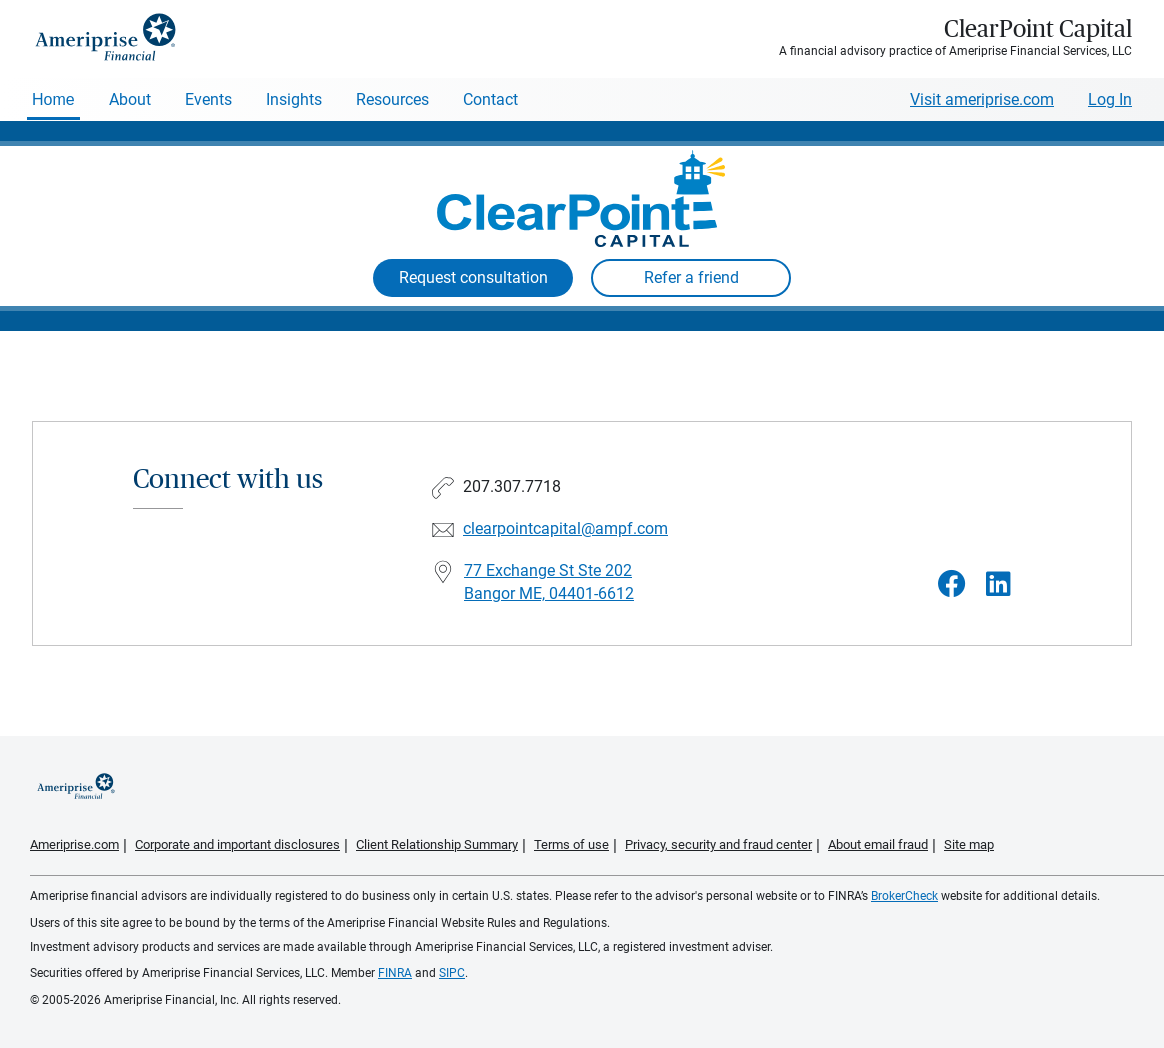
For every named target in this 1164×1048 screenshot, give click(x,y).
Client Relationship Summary (437, 844)
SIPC (452, 973)
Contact (490, 99)
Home (53, 99)
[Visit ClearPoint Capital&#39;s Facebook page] (952, 584)
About (130, 99)
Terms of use (571, 844)
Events (208, 99)
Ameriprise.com (74, 844)
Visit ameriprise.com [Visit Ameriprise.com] (982, 99)
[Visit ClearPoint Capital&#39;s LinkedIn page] (998, 584)
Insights (294, 99)
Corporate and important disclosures (237, 844)
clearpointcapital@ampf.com (565, 528)
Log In (1110, 99)
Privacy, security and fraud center (718, 844)
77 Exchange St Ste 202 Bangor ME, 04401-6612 (549, 582)
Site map (969, 844)
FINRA (395, 973)
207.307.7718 (512, 486)
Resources (392, 99)
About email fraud (878, 844)
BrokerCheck (904, 896)
